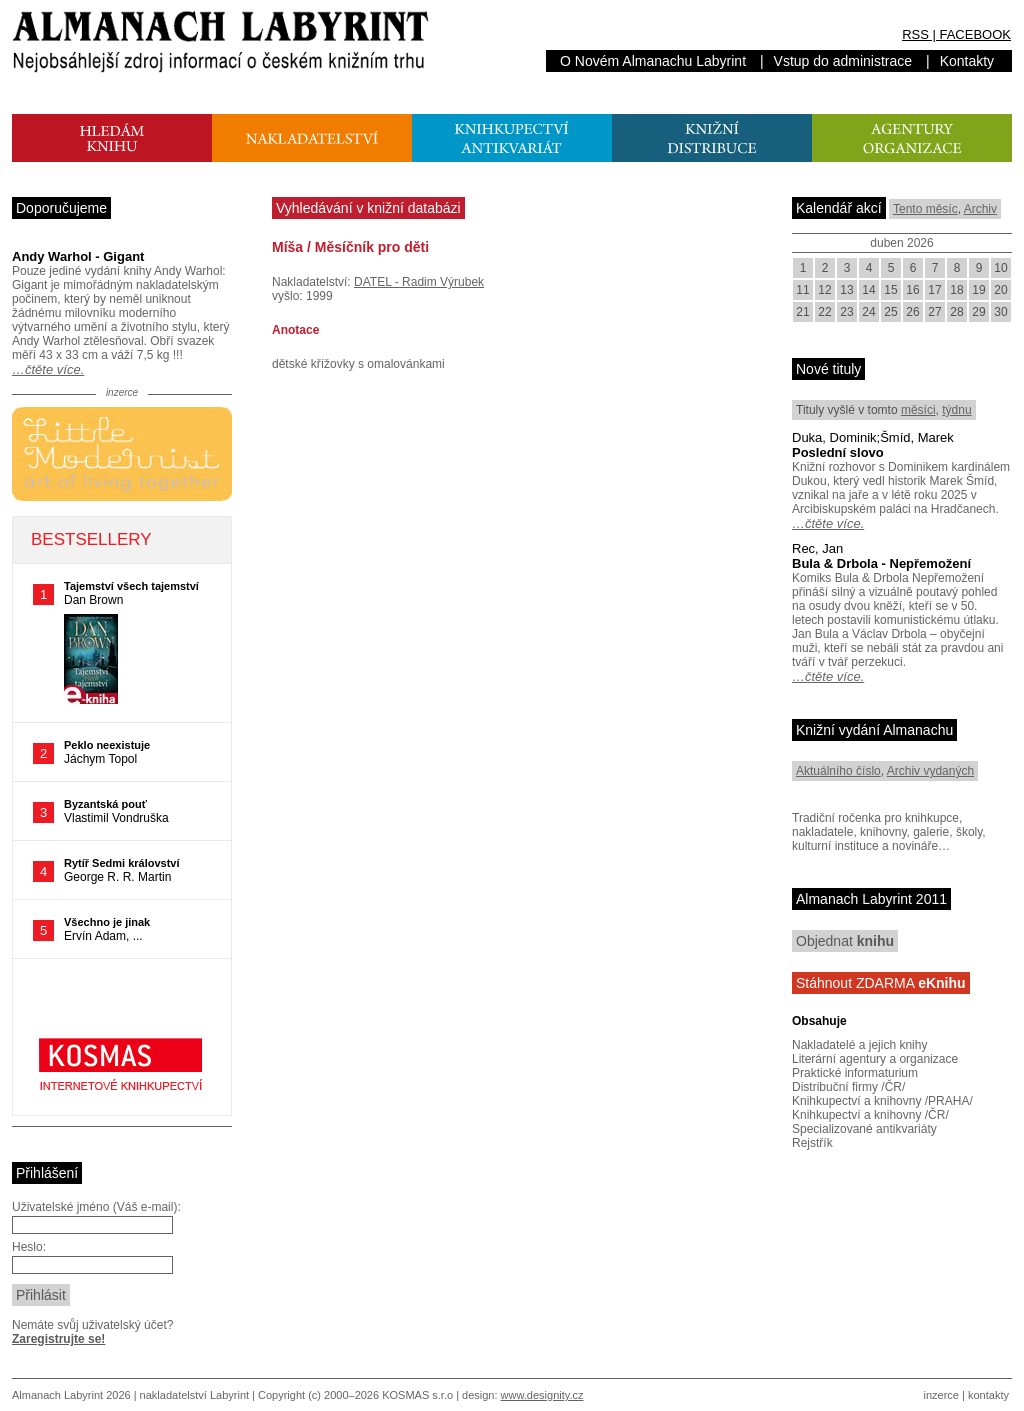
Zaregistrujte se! (58, 1339)
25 (890, 312)
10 (1000, 268)
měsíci (918, 410)
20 (1000, 290)
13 (846, 290)
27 (934, 312)
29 (978, 312)
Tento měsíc (925, 209)
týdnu (956, 410)
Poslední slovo (838, 452)
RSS (915, 34)
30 (1000, 312)
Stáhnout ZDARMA (881, 983)
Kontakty (967, 61)
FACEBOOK (975, 34)
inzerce (941, 1395)
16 (912, 290)
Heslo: (29, 1247)
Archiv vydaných (930, 771)
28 (956, 312)
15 (890, 290)
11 (802, 290)
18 (956, 290)
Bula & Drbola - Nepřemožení (881, 563)
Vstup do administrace (843, 61)
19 (978, 290)
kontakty (988, 1395)
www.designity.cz (542, 1395)
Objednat (845, 941)
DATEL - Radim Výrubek (419, 282)
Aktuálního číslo (838, 771)
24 (868, 312)
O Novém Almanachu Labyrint (653, 61)
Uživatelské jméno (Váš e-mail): (96, 1207)
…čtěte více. (48, 369)
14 (868, 290)
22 (824, 312)
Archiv (980, 209)
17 (934, 290)
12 (824, 290)
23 (846, 312)
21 (802, 312)
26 (912, 312)
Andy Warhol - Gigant (78, 256)
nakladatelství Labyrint (194, 1395)
